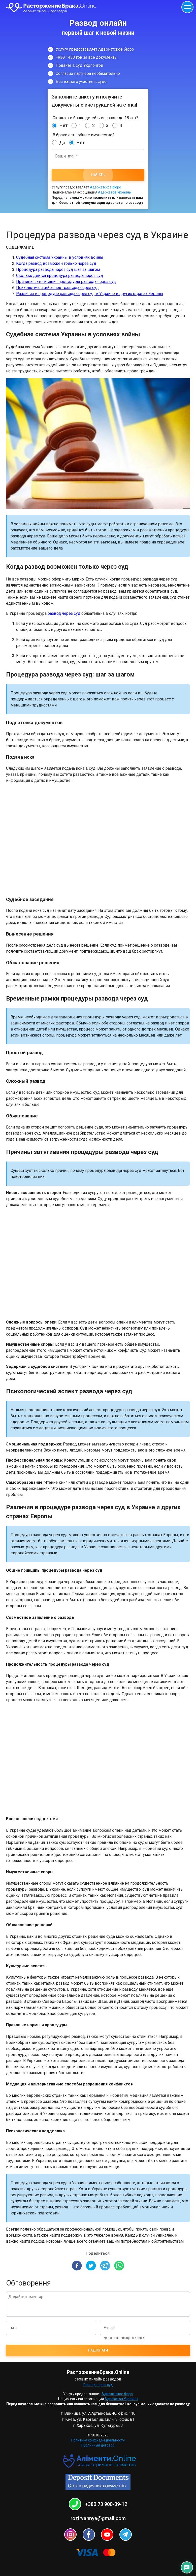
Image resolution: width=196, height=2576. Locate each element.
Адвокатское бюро (105, 187)
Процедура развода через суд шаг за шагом (58, 269)
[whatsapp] (119, 2266)
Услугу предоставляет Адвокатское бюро (95, 49)
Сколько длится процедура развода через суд (59, 275)
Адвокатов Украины (115, 192)
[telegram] (105, 2266)
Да (62, 142)
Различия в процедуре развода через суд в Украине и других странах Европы (89, 293)
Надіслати (98, 2350)
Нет (63, 125)
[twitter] (91, 2266)
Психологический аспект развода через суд (57, 287)
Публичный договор (98, 2445)
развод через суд (64, 613)
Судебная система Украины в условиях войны (59, 257)
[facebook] (77, 2266)
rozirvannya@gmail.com (98, 2518)
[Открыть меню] (187, 7)
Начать (98, 175)
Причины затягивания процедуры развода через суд (66, 281)
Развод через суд (98, 2385)
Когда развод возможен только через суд (56, 263)
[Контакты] (187, 2567)
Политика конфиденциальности (98, 2440)
